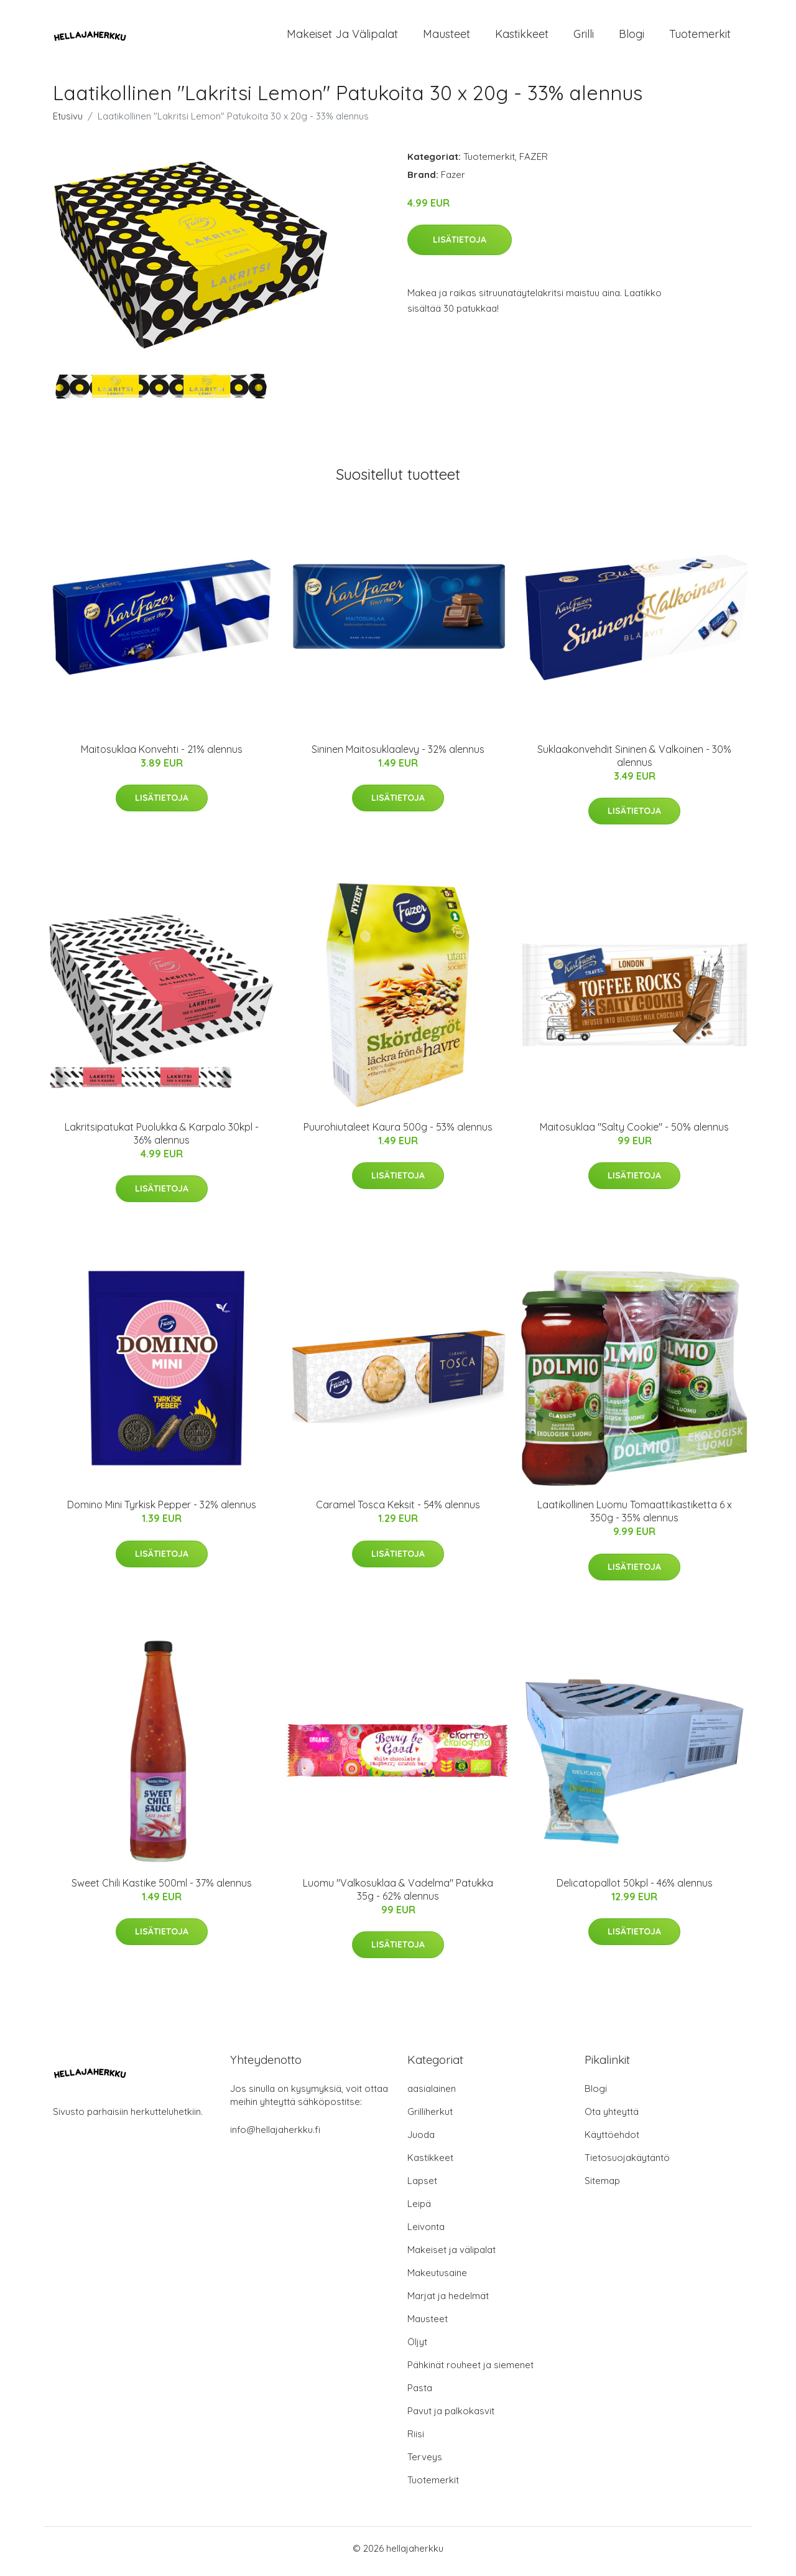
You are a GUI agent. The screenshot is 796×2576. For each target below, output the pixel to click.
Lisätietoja (459, 245)
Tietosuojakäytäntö (627, 2164)
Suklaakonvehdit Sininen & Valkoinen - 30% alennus (634, 762)
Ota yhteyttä (612, 2118)
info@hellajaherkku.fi (275, 2136)
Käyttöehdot (612, 2141)
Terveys (424, 2463)
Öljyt (417, 2348)
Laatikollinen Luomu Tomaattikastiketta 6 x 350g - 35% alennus (634, 1518)
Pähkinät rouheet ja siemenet (470, 2371)
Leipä (419, 2210)
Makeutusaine (437, 2279)
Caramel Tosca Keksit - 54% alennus (398, 1511)
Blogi (631, 37)
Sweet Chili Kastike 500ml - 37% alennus (162, 1889)
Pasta (419, 2394)
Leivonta (426, 2233)
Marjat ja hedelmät (448, 2302)
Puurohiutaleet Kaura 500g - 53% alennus (398, 1133)
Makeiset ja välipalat (342, 37)
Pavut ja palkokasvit (450, 2417)
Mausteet (446, 37)
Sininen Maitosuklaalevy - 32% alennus (398, 755)
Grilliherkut (430, 2118)
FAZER (533, 163)
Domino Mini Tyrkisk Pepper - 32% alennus (161, 1511)
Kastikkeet (521, 37)
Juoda (421, 2141)
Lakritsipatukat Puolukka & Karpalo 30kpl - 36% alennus (162, 1139)
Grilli (583, 37)
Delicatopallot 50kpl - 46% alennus (635, 1889)
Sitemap (602, 2187)
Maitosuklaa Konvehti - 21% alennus (162, 755)
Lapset (422, 2187)
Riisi (415, 2440)
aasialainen (431, 2095)
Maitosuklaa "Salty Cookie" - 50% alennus (634, 1133)
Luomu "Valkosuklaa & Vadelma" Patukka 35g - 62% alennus (398, 1895)
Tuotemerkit (700, 37)
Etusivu (68, 122)
